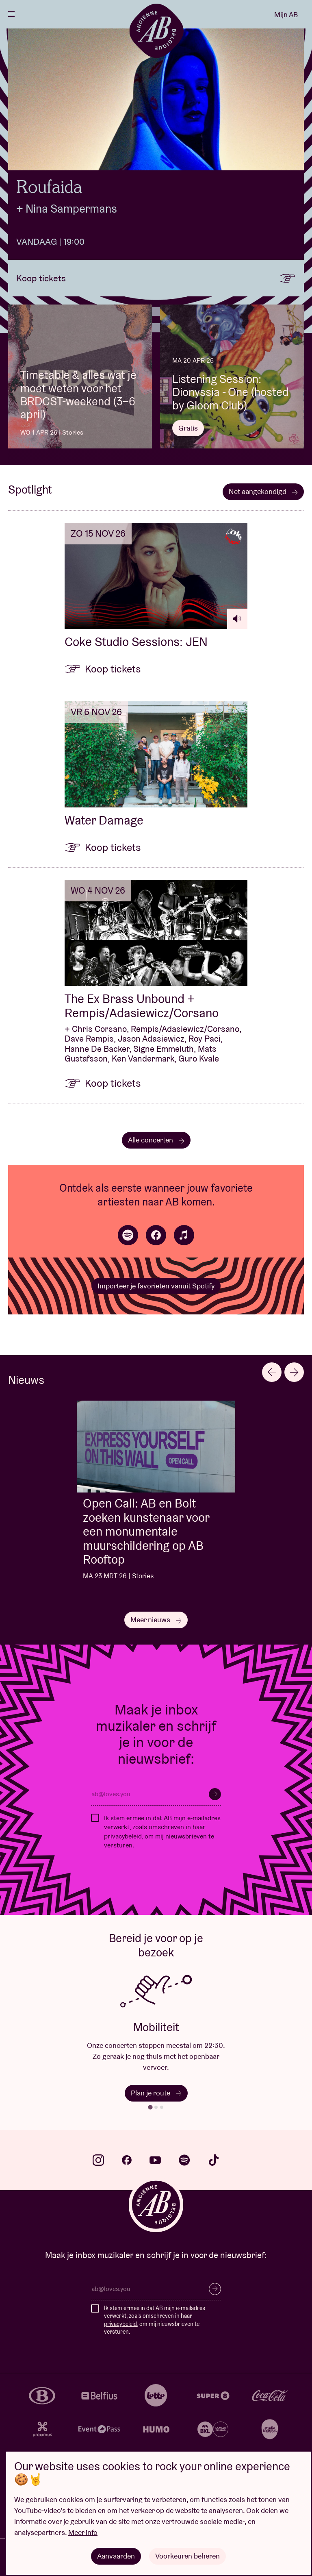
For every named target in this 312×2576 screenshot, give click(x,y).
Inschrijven (215, 1794)
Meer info (83, 2532)
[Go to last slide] (272, 1372)
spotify (184, 2160)
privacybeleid (123, 1836)
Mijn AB (286, 14)
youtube (155, 2160)
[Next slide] (294, 1372)
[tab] (150, 2107)
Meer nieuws (156, 1619)
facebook (127, 2160)
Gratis (188, 428)
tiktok (213, 2160)
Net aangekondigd (263, 491)
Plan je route (156, 2092)
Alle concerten (156, 1139)
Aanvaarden (116, 2556)
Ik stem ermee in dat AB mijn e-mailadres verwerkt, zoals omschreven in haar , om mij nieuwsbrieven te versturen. (162, 1831)
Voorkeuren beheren (187, 2556)
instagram (98, 2160)
